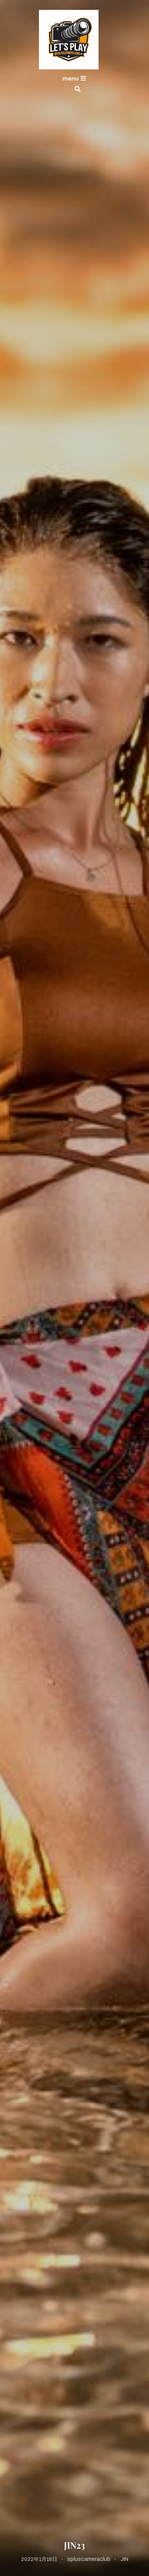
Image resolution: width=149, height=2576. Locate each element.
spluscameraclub (88, 2559)
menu (74, 78)
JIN (124, 2559)
